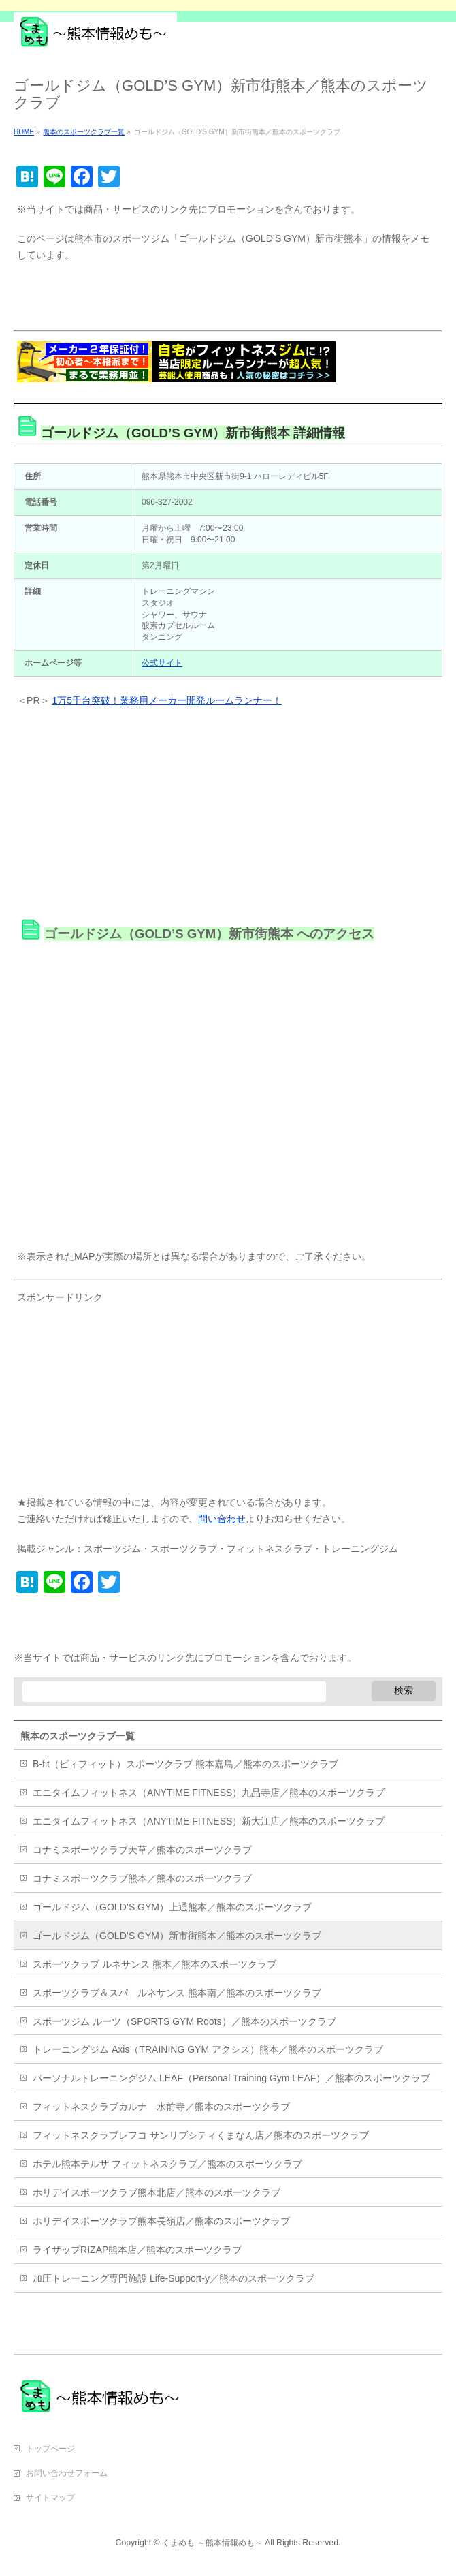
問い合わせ (222, 1518)
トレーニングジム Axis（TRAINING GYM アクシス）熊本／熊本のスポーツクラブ (208, 2049)
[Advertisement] (173, 297)
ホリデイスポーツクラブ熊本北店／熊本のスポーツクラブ (156, 2192)
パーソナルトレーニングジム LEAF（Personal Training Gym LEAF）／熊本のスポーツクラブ (231, 2078)
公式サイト (162, 663)
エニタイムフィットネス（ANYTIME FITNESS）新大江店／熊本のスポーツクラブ (209, 1821)
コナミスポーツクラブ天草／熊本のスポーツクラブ (142, 1849)
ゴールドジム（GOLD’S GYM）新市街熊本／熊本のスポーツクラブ (177, 1935)
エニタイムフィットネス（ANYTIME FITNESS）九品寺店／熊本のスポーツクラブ (209, 1792)
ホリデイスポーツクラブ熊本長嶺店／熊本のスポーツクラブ (161, 2221)
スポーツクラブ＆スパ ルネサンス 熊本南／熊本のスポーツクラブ (177, 1992)
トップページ (50, 2448)
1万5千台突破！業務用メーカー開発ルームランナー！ (167, 700)
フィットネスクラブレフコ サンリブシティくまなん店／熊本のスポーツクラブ (201, 2135)
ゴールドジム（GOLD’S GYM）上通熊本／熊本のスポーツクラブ (172, 1907)
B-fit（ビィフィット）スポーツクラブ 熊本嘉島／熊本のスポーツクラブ (185, 1763)
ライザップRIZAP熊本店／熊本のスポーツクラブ (137, 2249)
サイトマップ (50, 2497)
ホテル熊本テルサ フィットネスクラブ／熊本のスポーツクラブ (167, 2163)
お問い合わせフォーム (67, 2473)
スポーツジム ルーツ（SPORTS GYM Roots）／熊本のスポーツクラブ (184, 2021)
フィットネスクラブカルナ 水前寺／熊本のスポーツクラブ (161, 2106)
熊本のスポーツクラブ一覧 (77, 1736)
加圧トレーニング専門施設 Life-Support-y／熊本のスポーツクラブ (173, 2278)
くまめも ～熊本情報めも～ (212, 2542)
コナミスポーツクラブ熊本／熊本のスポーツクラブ (142, 1878)
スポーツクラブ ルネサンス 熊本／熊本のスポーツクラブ (154, 1964)
